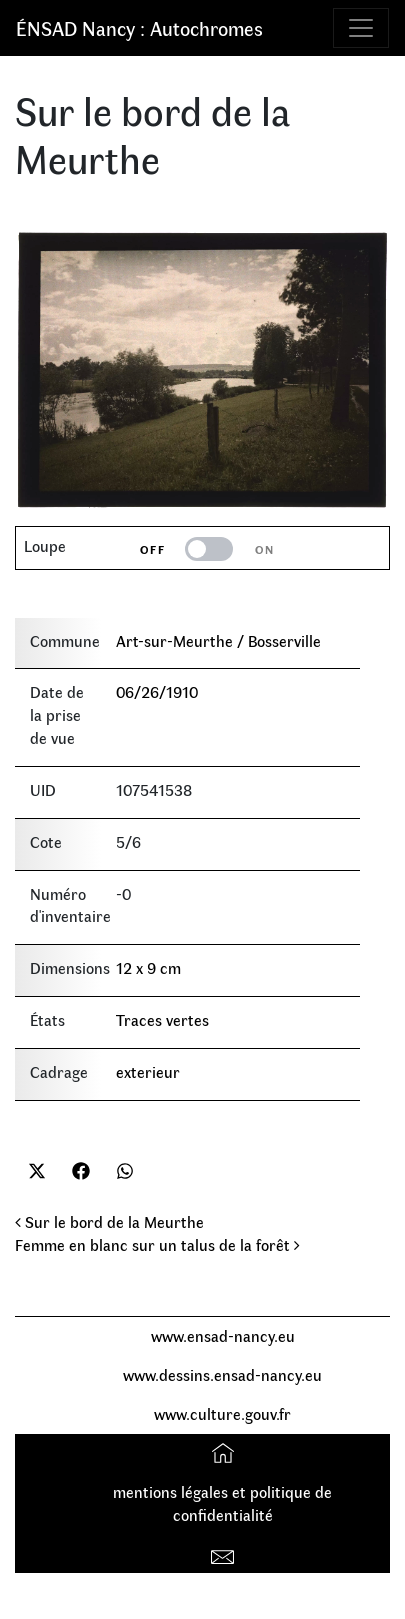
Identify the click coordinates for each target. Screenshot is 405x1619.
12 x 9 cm (148, 967)
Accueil (225, 1452)
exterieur (148, 1071)
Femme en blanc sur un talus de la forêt (157, 1244)
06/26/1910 (157, 691)
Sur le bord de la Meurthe (109, 1221)
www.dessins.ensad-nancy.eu (222, 1374)
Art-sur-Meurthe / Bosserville (218, 640)
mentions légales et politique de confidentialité (222, 1503)
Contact (225, 1553)
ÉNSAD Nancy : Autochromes (139, 27)
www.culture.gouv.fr (222, 1413)
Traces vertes (162, 1019)
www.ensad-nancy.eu (223, 1335)
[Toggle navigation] (361, 28)
